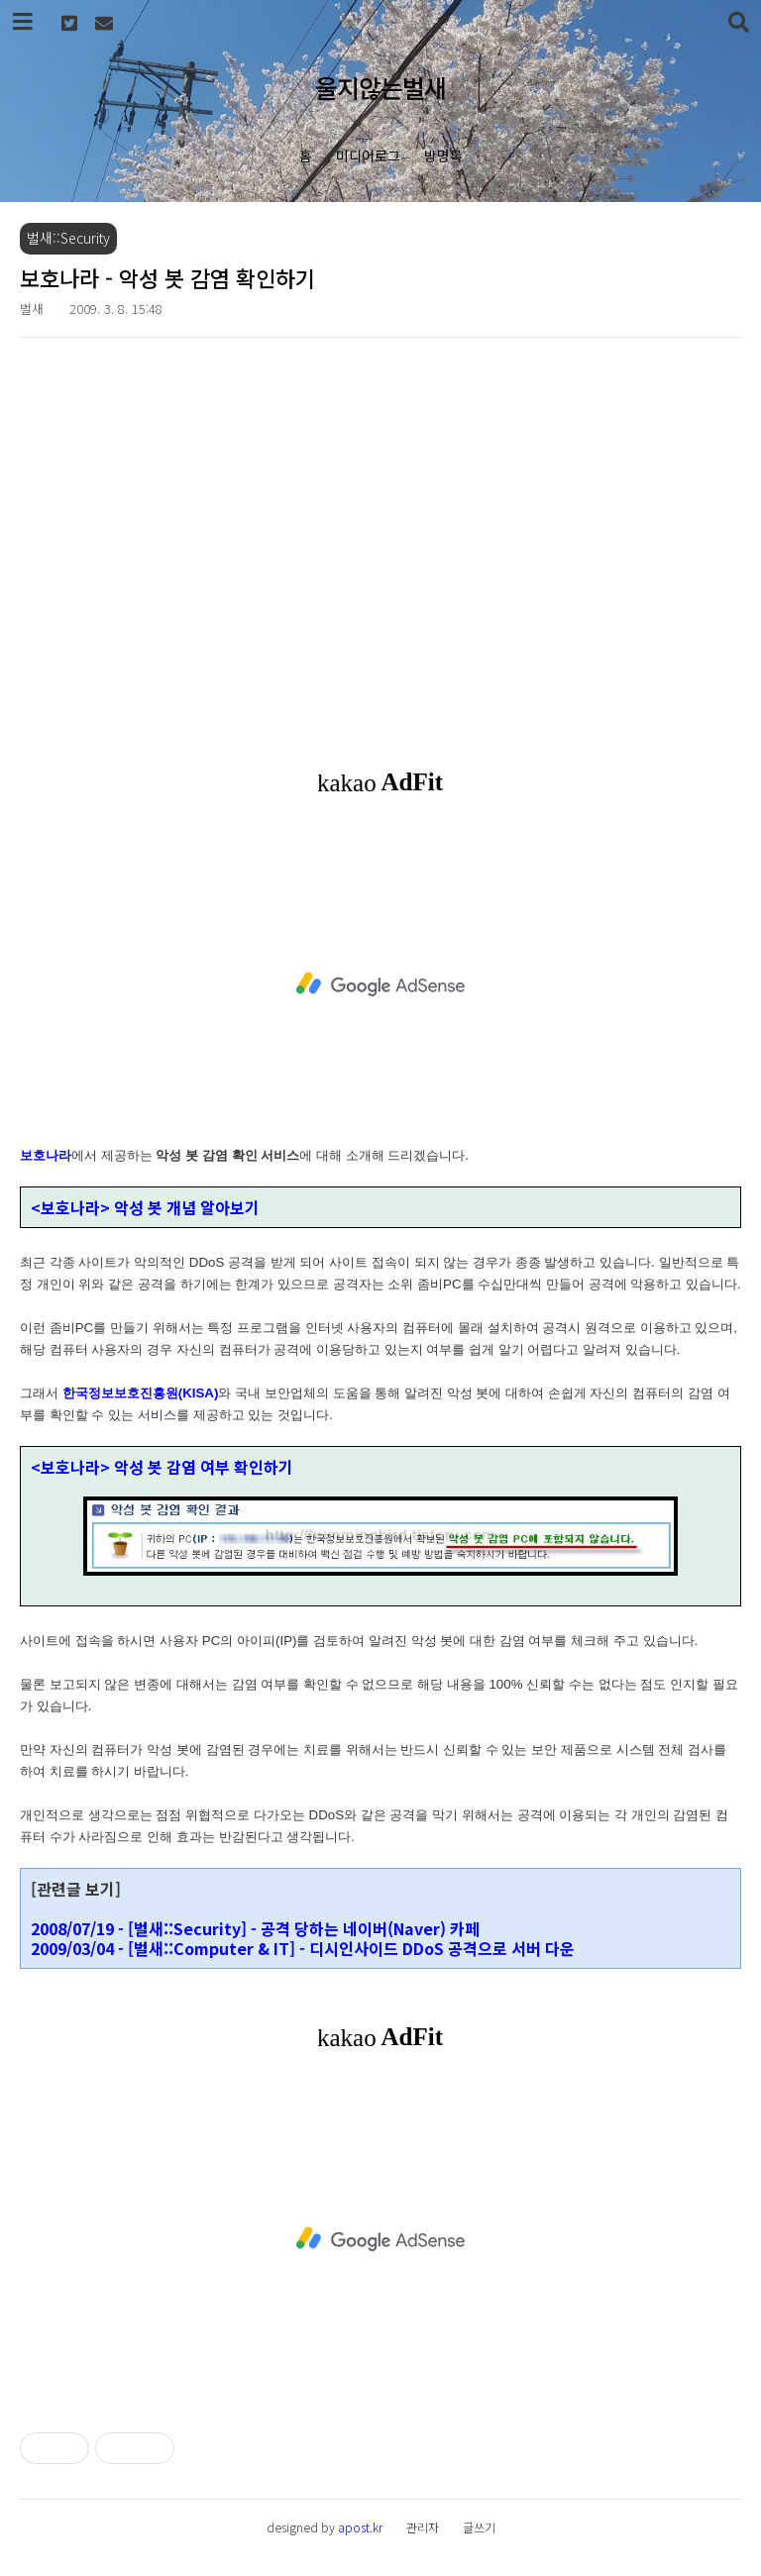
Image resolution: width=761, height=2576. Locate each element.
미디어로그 (368, 155)
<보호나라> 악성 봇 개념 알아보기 (145, 1207)
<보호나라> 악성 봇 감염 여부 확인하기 (162, 1467)
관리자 (422, 2527)
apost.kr (360, 2527)
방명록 (443, 155)
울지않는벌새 (380, 87)
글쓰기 (479, 2527)
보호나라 (45, 1155)
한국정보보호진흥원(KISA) (140, 1393)
